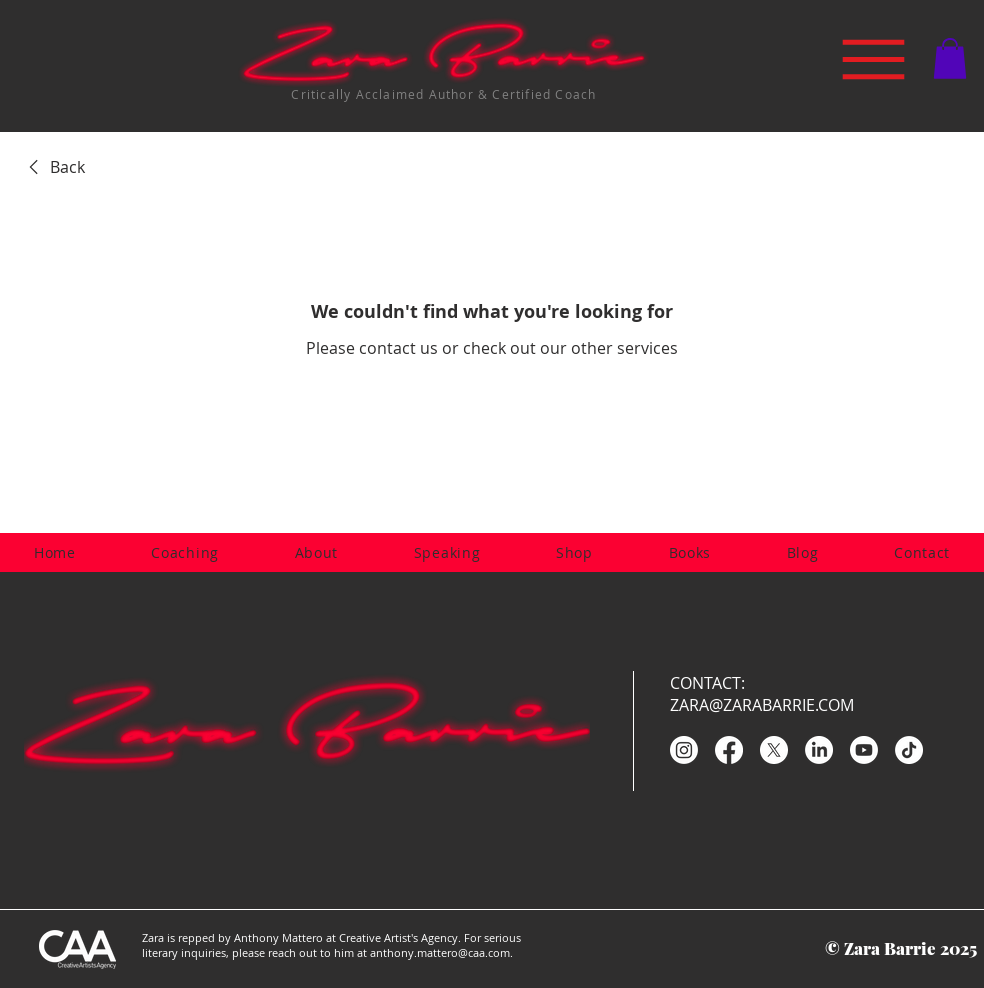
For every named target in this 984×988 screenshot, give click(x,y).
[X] (774, 750)
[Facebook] (729, 750)
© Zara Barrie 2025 (901, 948)
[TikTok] (909, 750)
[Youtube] (864, 750)
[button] (950, 58)
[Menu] (873, 59)
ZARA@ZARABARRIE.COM (762, 705)
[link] (53, 167)
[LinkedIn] (819, 750)
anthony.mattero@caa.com (440, 952)
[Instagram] (684, 750)
